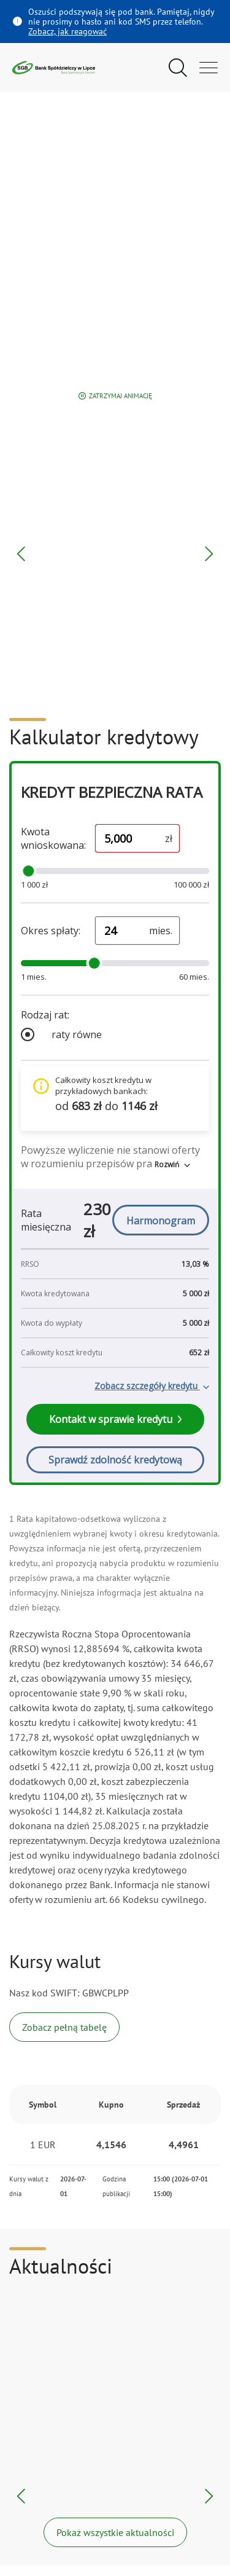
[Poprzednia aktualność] (21, 2496)
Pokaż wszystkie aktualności (115, 2532)
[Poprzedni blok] (21, 554)
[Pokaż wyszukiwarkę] (178, 67)
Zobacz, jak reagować (67, 31)
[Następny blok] (208, 554)
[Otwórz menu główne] (208, 67)
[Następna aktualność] (208, 2496)
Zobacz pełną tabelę (64, 2027)
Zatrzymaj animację (115, 396)
